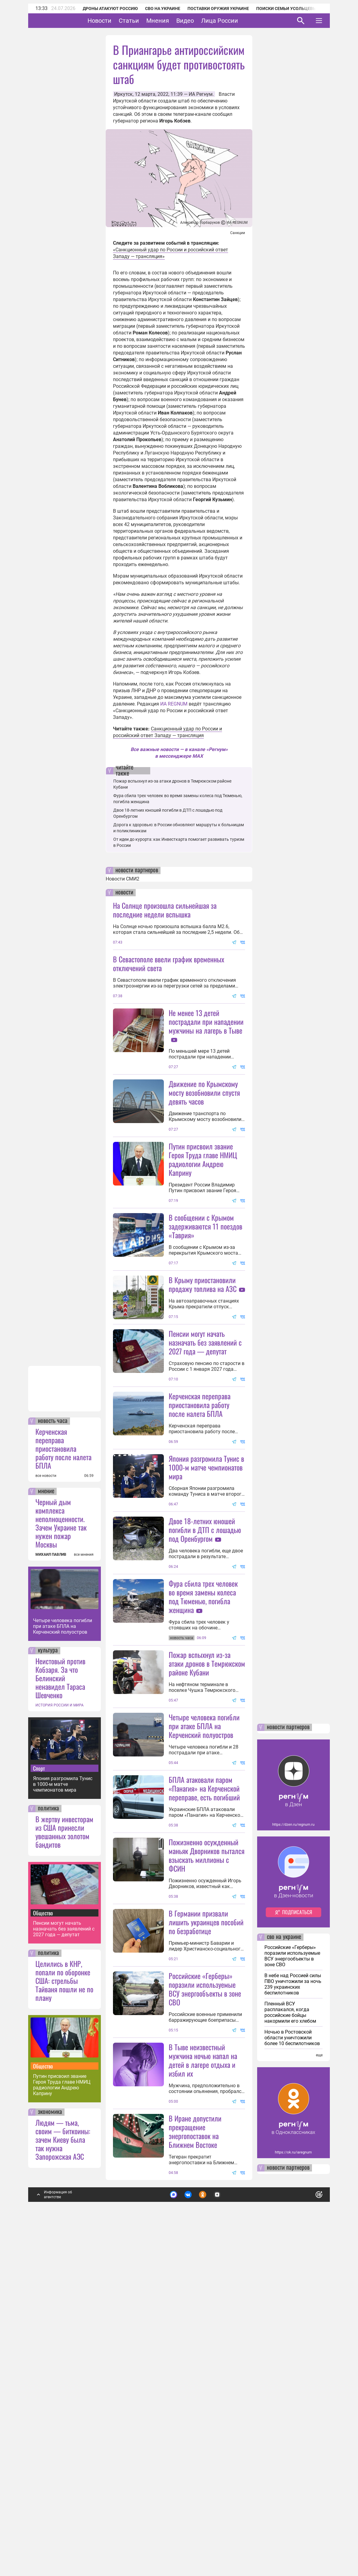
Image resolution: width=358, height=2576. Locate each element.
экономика (50, 2436)
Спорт (39, 2092)
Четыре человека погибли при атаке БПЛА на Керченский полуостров (62, 1950)
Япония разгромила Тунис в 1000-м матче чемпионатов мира (62, 2108)
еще (319, 2379)
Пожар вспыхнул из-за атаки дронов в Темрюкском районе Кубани (207, 1879)
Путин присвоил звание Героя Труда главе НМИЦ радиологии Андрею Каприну (62, 2408)
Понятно (305, 2517)
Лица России (238, 20)
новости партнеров (136, 870)
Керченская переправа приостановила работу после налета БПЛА (63, 1772)
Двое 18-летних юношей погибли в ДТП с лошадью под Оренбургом (205, 1691)
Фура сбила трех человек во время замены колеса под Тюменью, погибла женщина (203, 1758)
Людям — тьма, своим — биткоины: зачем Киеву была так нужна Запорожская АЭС (62, 2463)
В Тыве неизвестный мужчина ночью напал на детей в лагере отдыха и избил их (203, 2384)
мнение (46, 1815)
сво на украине (284, 2261)
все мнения (84, 1878)
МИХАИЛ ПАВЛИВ (50, 1878)
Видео (204, 20)
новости (124, 892)
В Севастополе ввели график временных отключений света (168, 963)
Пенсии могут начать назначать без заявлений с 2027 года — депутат (63, 2252)
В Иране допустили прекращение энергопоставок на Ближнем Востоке (195, 2455)
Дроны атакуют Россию (110, 8)
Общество (43, 2236)
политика (48, 2132)
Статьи (148, 20)
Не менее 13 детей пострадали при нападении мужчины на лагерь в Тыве (206, 1021)
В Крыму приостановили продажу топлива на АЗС (203, 1392)
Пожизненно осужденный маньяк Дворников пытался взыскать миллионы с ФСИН (206, 2125)
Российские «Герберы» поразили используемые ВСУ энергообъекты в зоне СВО (205, 2258)
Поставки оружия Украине (218, 8)
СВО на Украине (162, 8)
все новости (45, 1799)
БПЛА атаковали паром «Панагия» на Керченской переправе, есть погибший (204, 2004)
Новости (118, 20)
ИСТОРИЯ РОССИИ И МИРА (59, 2029)
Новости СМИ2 (122, 879)
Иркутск (123, 94)
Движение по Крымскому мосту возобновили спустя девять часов (204, 1146)
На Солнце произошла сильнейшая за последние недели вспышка (165, 910)
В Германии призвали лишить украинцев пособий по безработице (206, 2192)
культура (48, 1974)
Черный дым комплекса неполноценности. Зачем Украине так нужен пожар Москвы (61, 1846)
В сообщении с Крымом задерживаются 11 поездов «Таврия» (205, 1280)
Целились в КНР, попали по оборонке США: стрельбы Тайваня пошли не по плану (64, 2304)
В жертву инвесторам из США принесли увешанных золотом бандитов (64, 2155)
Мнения (176, 20)
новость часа (53, 1745)
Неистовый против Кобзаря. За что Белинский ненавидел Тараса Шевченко (60, 2002)
